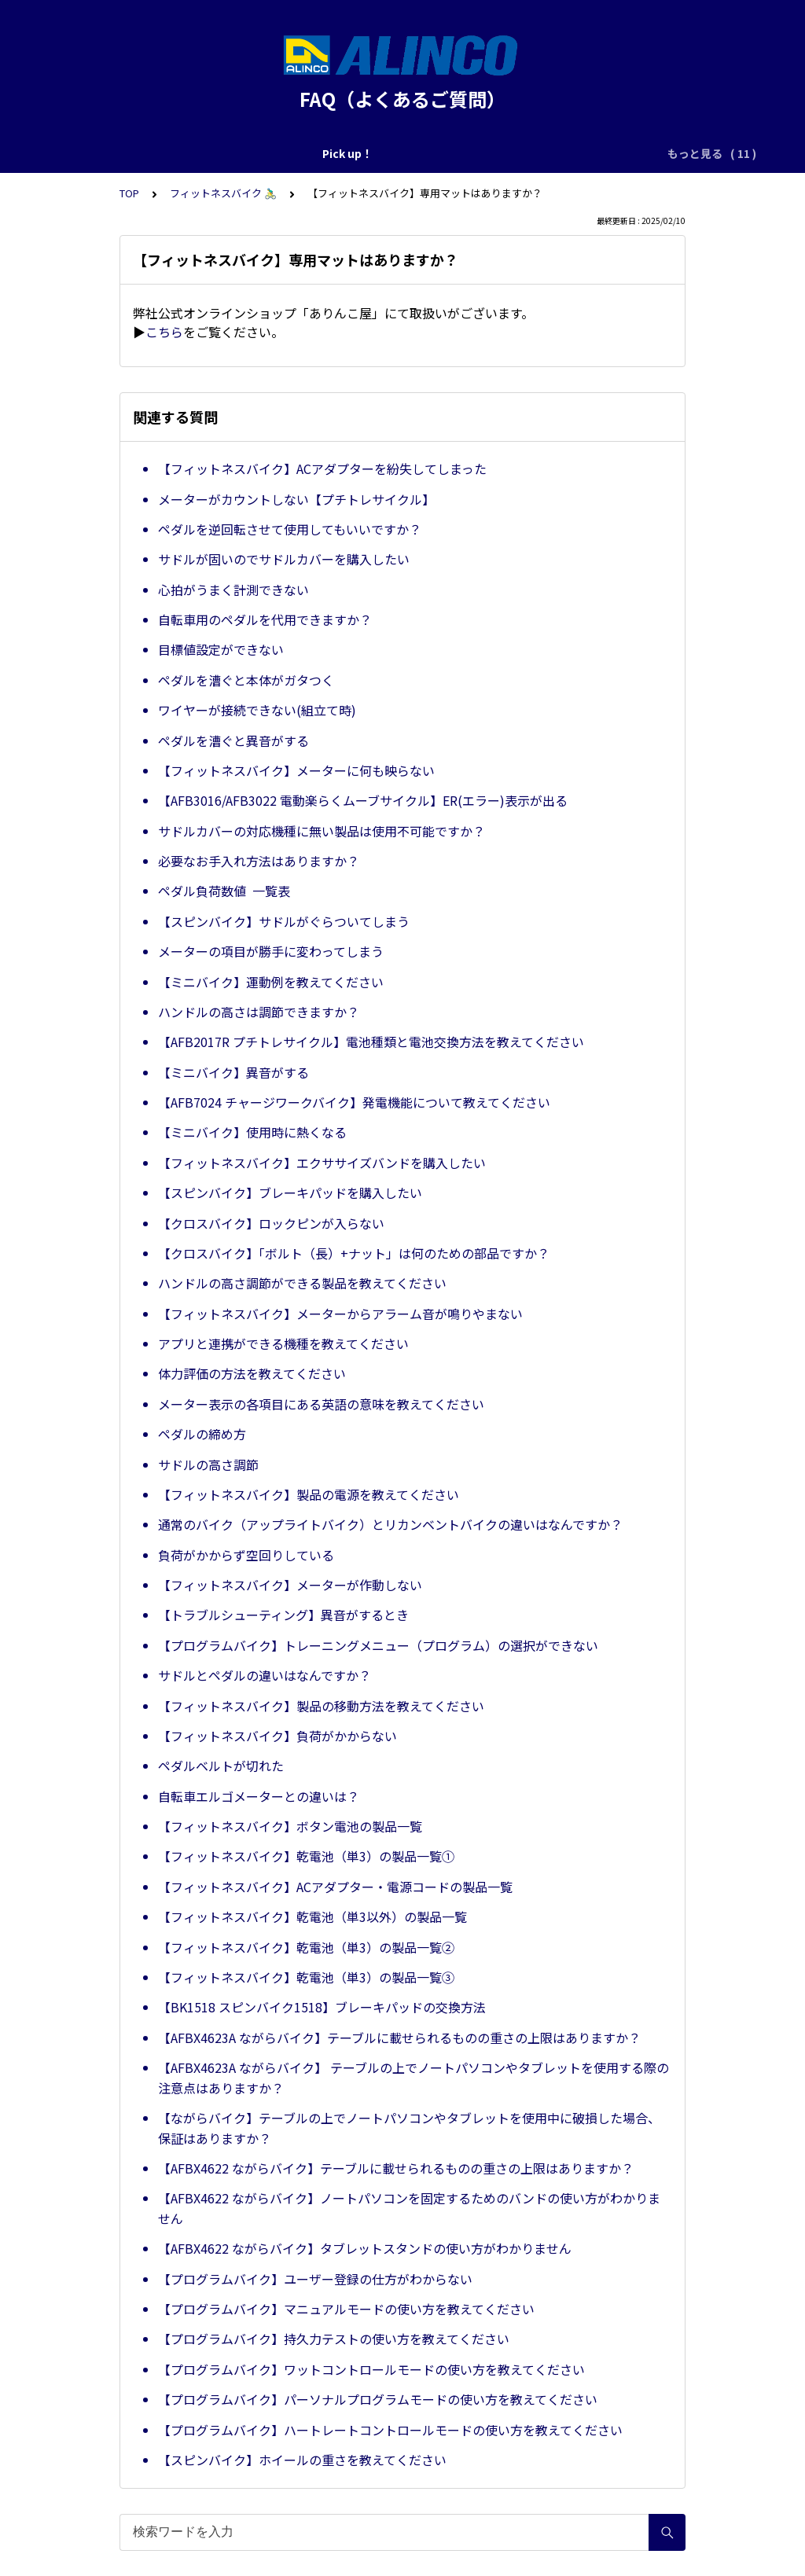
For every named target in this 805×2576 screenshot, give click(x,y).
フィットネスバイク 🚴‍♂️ (223, 193)
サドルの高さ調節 (208, 1464)
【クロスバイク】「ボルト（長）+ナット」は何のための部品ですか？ (354, 1253)
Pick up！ (139, 153)
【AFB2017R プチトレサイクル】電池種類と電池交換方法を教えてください (371, 1041)
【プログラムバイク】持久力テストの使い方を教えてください (333, 2338)
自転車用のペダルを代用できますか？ (265, 619)
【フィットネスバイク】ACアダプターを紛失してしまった (322, 468)
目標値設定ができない (221, 649)
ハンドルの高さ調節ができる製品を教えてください (302, 1282)
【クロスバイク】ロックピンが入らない (271, 1223)
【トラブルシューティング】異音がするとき (283, 1614)
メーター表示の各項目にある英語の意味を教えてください (321, 1404)
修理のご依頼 (219, 153)
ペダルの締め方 (202, 1433)
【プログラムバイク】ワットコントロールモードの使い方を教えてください (371, 2369)
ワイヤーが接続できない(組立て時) (257, 709)
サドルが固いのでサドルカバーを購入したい (284, 558)
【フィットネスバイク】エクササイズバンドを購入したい (322, 1162)
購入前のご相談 (312, 153)
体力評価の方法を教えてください (252, 1373)
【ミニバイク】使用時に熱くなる (252, 1132)
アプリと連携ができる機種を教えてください (283, 1343)
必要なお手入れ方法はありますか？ (258, 860)
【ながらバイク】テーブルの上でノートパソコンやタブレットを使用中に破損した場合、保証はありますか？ (409, 2128)
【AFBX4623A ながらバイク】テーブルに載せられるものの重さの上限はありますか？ (399, 2037)
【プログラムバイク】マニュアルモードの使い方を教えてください (346, 2308)
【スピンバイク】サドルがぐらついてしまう (284, 921)
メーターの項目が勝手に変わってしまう (271, 951)
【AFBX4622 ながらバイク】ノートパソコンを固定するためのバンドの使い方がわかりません (409, 2208)
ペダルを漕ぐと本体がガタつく (246, 680)
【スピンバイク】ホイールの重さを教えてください (302, 2459)
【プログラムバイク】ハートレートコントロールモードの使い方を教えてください (390, 2429)
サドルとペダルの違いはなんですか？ (264, 1675)
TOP (129, 193)
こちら (164, 331)
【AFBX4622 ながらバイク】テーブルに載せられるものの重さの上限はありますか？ (396, 2168)
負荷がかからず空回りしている (246, 1554)
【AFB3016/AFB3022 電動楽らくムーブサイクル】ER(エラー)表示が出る (363, 800)
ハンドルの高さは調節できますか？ (258, 1011)
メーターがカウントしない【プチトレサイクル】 (296, 499)
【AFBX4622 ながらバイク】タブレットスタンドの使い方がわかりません (365, 2248)
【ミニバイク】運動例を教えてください (271, 981)
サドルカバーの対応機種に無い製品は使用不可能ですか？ (321, 830)
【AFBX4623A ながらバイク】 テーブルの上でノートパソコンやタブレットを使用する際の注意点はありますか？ (413, 2077)
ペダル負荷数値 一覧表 (224, 890)
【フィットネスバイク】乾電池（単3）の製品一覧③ (306, 1977)
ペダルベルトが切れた (221, 1765)
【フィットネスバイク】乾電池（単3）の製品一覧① (306, 1856)
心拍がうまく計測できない (233, 589)
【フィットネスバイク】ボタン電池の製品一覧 (290, 1826)
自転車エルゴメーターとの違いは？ (258, 1796)
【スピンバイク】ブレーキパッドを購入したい (290, 1192)
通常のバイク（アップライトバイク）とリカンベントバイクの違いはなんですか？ (390, 1524)
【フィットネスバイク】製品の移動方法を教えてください (321, 1705)
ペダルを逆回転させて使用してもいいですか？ (289, 529)
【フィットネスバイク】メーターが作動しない (290, 1584)
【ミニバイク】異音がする (233, 1072)
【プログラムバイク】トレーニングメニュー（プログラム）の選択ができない (378, 1645)
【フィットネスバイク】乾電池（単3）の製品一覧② (306, 1947)
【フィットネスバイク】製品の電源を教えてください (308, 1494)
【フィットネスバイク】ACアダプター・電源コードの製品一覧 (335, 1886)
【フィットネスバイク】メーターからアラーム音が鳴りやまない (340, 1313)
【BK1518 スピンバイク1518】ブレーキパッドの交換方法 (322, 2006)
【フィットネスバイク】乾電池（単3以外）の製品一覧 (312, 1916)
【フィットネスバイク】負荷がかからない (277, 1735)
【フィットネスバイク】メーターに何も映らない (296, 770)
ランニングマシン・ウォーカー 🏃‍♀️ (502, 153)
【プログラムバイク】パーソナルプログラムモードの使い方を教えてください (377, 2399)
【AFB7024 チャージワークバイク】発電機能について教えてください (354, 1102)
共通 (384, 153)
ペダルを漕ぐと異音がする (233, 740)
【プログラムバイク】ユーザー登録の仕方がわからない (315, 2278)
